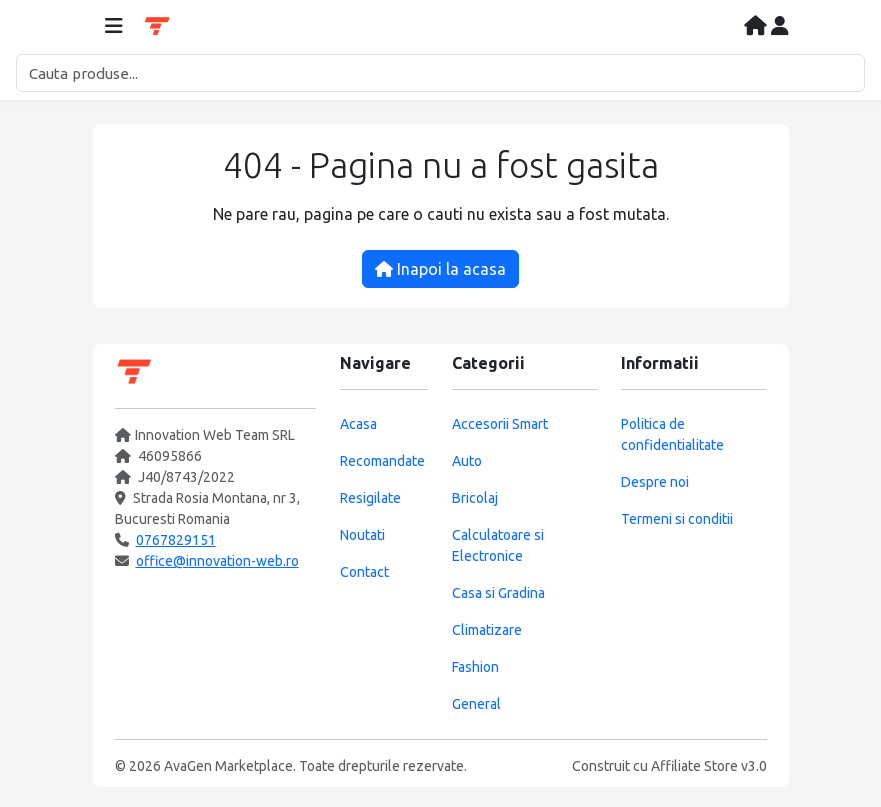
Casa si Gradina (498, 593)
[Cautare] (440, 73)
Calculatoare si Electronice (498, 545)
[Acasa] (757, 27)
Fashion (475, 667)
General (476, 704)
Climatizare (487, 630)
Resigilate (370, 498)
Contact (364, 572)
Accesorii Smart (500, 424)
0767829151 (176, 540)
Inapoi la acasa (440, 269)
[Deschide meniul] (114, 27)
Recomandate (382, 461)
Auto (467, 461)
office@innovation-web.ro (217, 561)
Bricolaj (475, 498)
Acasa (358, 424)
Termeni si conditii (677, 519)
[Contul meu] (780, 27)
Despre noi (655, 482)
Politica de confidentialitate (672, 434)
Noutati (362, 535)
